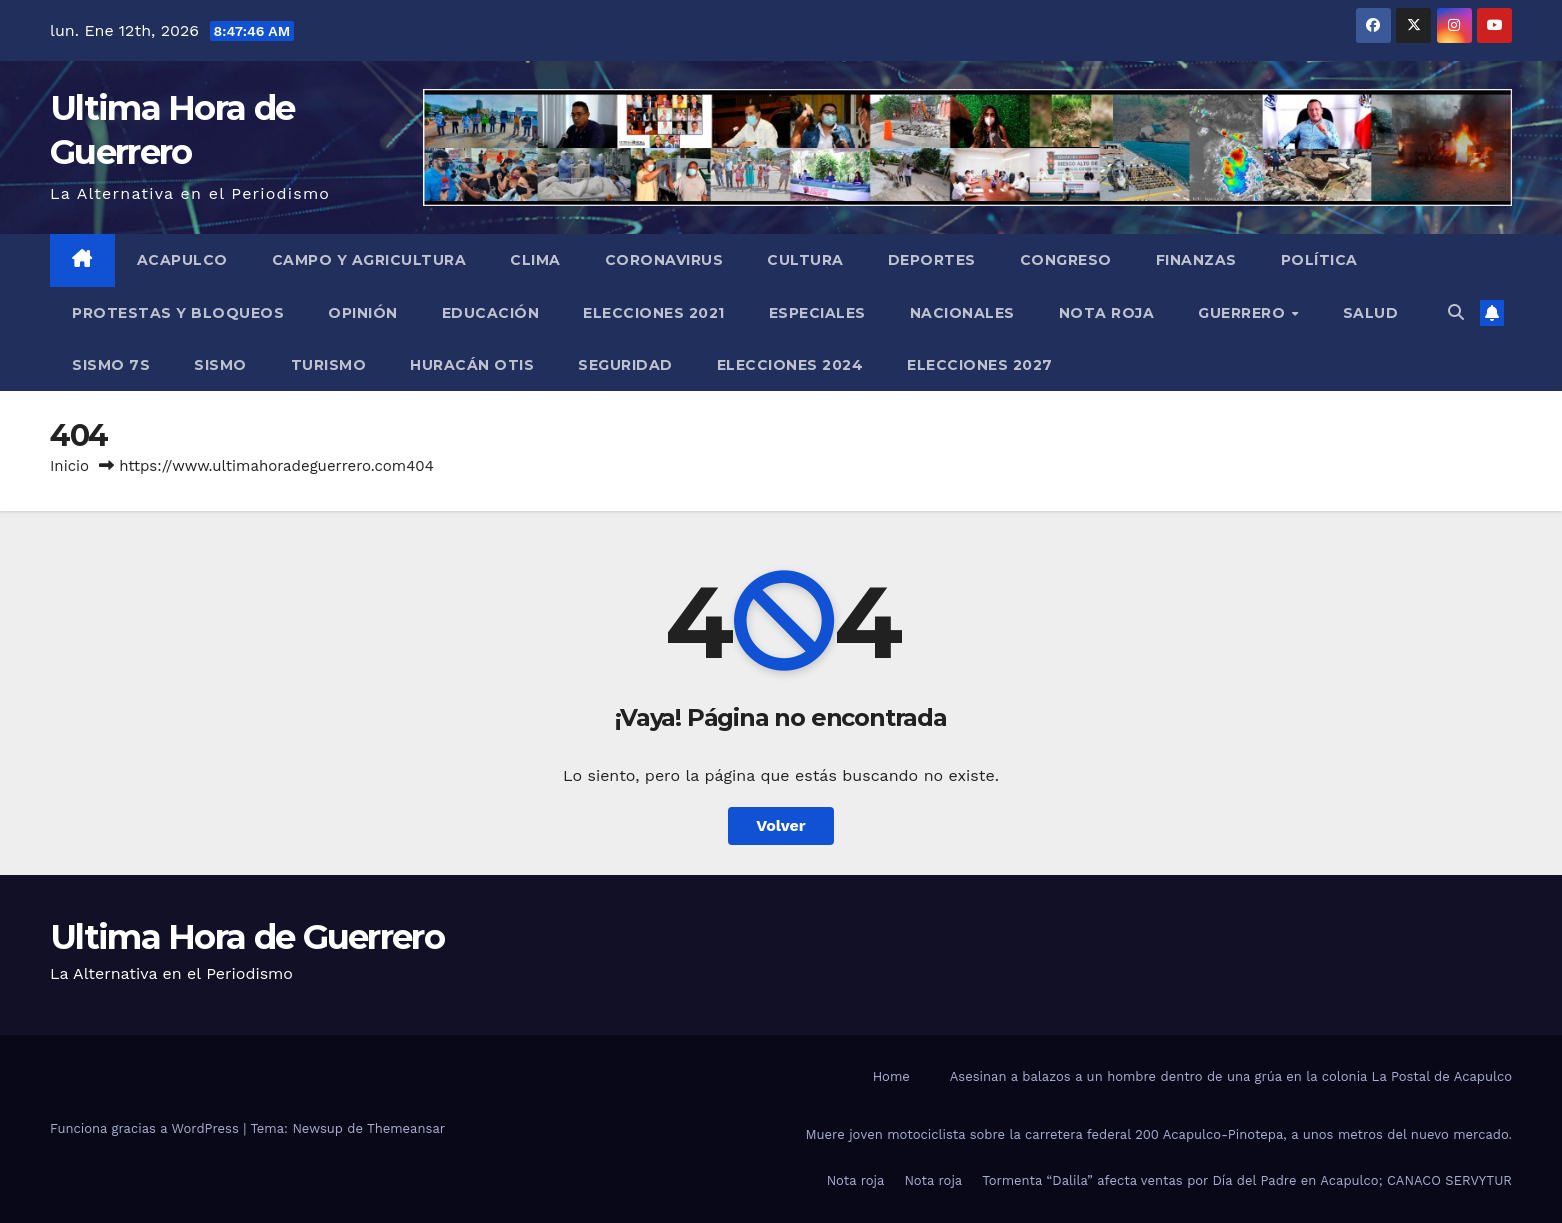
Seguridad (625, 365)
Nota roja (1107, 313)
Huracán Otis (472, 365)
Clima (535, 260)
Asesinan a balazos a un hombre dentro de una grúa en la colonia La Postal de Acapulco (1231, 1076)
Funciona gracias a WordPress (146, 1128)
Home (891, 1076)
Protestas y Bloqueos (178, 313)
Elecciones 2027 (980, 365)
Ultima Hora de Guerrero (247, 937)
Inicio (69, 466)
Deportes (932, 260)
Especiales (817, 313)
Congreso (1066, 260)
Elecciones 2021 (654, 313)
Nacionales (962, 313)
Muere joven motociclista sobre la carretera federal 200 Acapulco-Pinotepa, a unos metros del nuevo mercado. (1159, 1134)
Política (1319, 260)
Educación (491, 313)
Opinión (363, 313)
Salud (1371, 313)
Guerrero (1244, 313)
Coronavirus (664, 260)
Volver (781, 825)
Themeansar (406, 1128)
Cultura (805, 260)
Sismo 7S (111, 365)
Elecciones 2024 (790, 365)
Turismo (329, 365)
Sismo (220, 365)
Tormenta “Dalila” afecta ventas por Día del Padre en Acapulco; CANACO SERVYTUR (1247, 1180)
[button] (1456, 312)
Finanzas (1196, 260)
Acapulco (182, 260)
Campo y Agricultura (369, 260)
